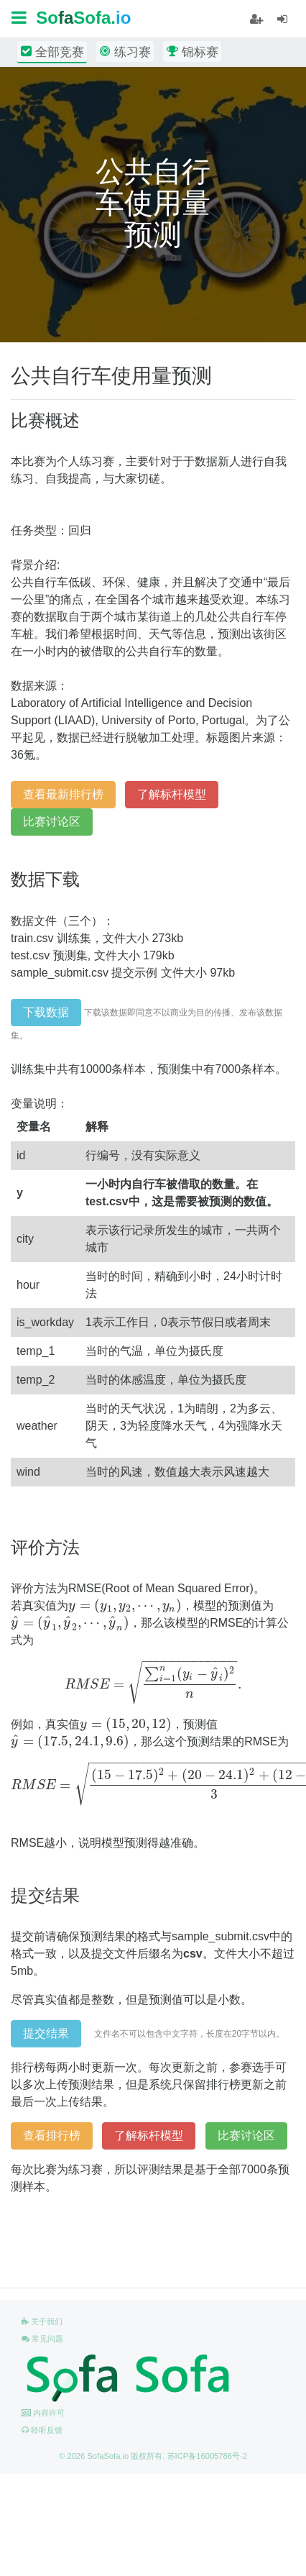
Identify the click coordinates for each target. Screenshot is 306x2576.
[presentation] (125, 1605)
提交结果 (46, 2033)
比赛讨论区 (51, 822)
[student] (256, 19)
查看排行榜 (51, 2135)
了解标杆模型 (171, 794)
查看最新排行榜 (63, 794)
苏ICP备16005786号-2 (207, 2456)
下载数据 (46, 1012)
